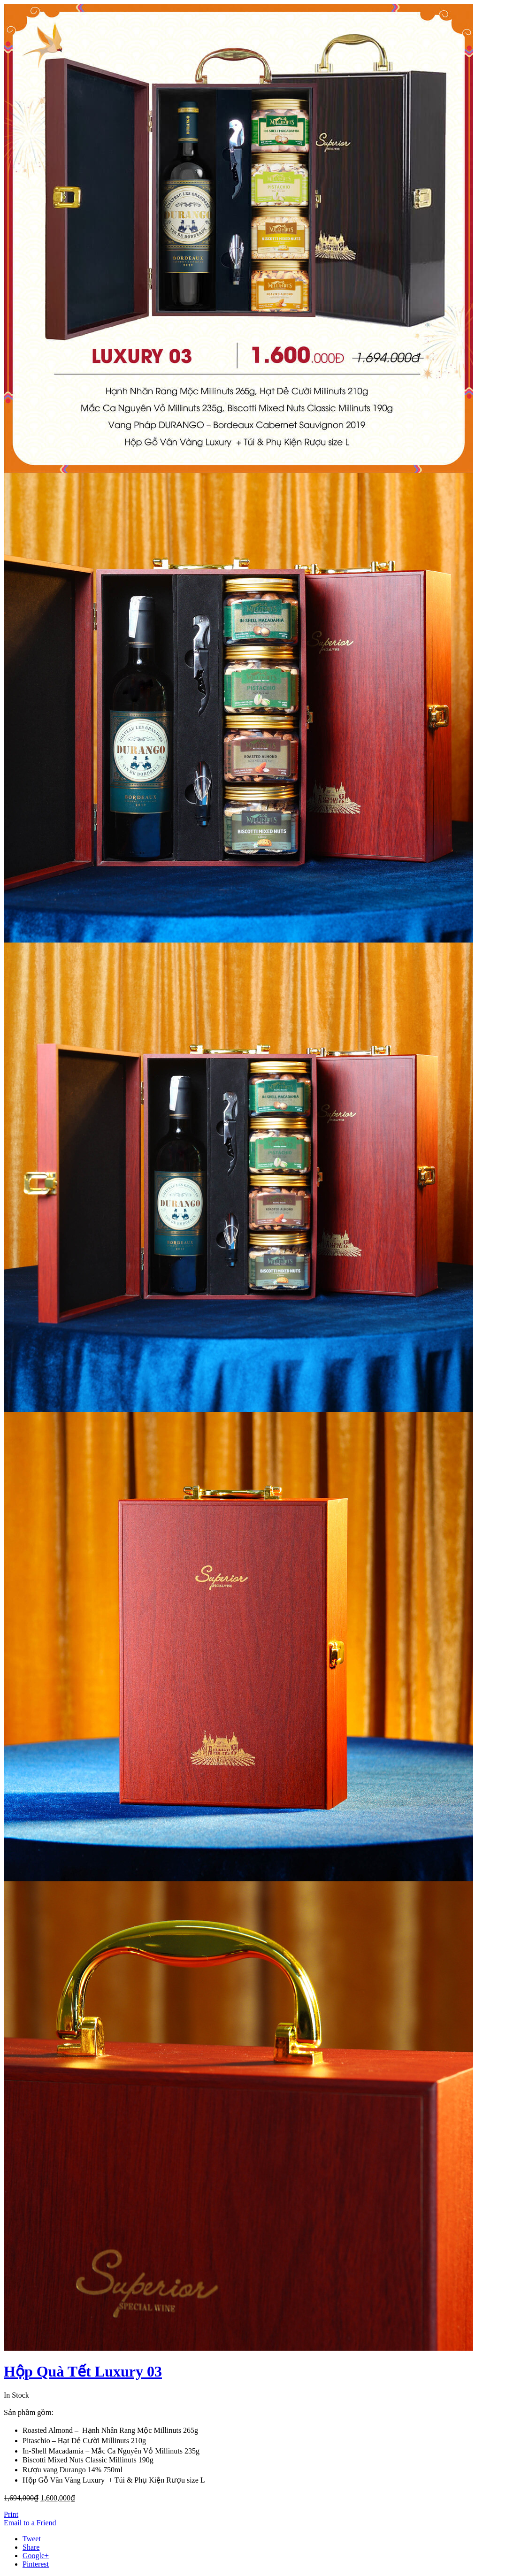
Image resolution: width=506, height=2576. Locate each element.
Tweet (32, 2539)
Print (11, 2514)
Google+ (36, 2556)
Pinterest (36, 2564)
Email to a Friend (30, 2523)
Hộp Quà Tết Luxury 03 (83, 2371)
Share (31, 2547)
